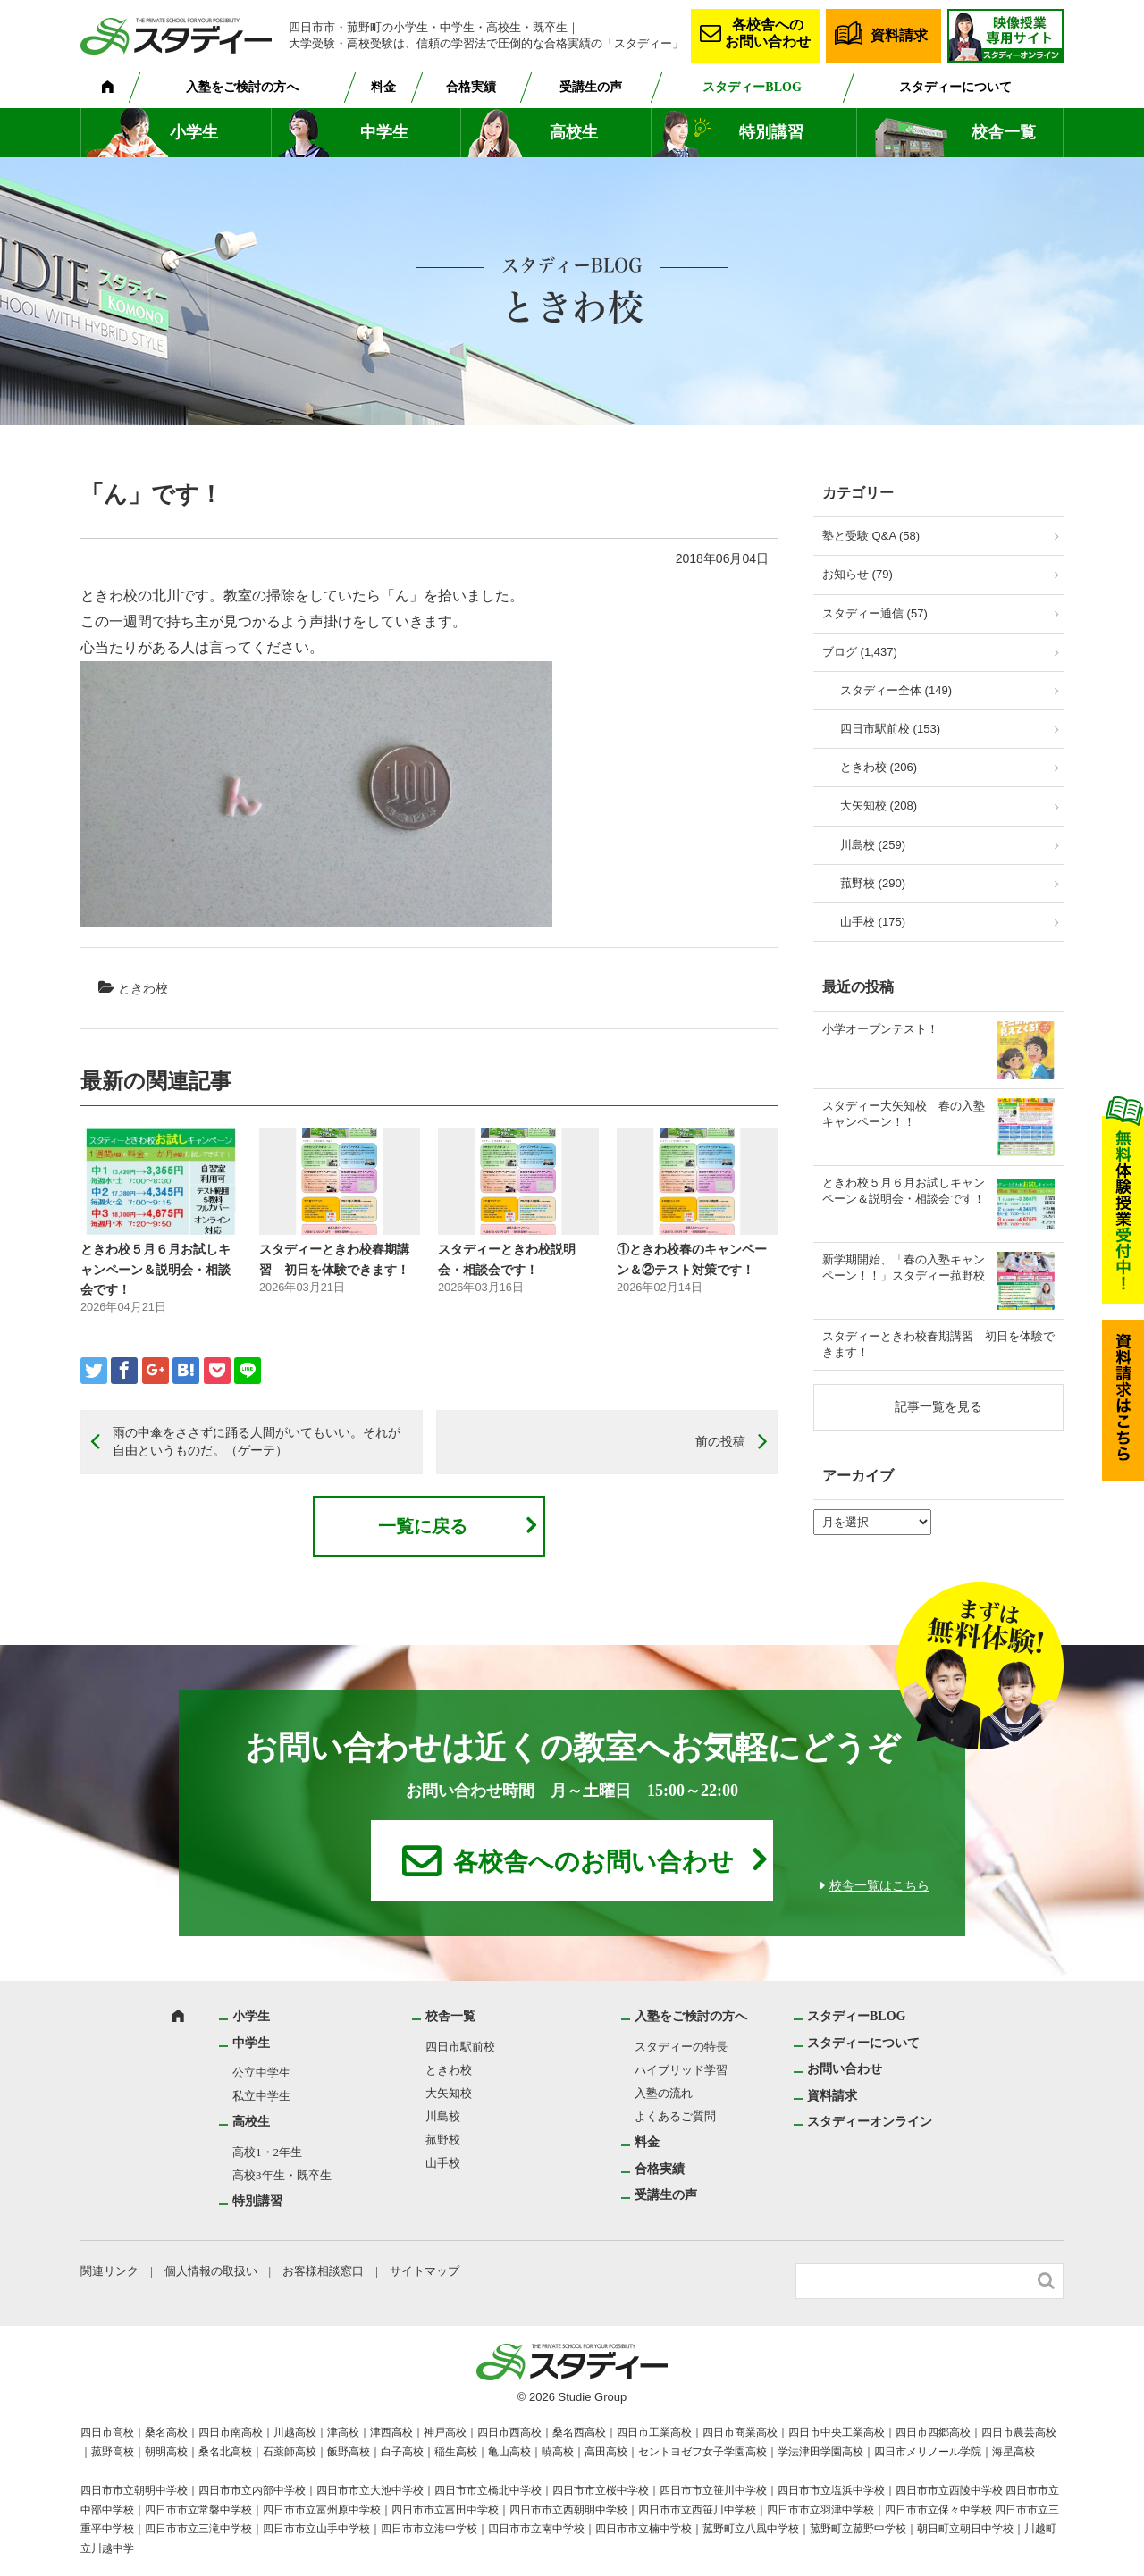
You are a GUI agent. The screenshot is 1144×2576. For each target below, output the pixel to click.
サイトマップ (424, 2271)
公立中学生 (261, 2072)
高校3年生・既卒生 (282, 2175)
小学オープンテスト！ (880, 1029)
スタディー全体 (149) (896, 690)
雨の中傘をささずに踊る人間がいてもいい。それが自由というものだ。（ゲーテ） (256, 1441)
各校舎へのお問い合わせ (768, 33)
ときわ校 (143, 988)
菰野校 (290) (872, 883)
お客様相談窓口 (323, 2271)
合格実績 (471, 87)
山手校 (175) (872, 921)
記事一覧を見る (938, 1406)
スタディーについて (955, 87)
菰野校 (442, 2139)
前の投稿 (720, 1441)
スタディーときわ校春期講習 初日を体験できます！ (938, 1344)
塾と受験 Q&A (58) (871, 535)
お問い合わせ (844, 2069)
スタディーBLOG (751, 87)
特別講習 (771, 132)
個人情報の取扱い (210, 2271)
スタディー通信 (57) (875, 613)
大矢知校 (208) (878, 805)
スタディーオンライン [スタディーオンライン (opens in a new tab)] (869, 2121)
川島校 (442, 2116)
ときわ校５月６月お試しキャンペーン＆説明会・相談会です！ (155, 1269)
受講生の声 (590, 87)
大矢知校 (448, 2093)
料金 (383, 87)
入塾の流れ (664, 2093)
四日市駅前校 (460, 2046)
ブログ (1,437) (859, 652)
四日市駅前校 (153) (890, 728)
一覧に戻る (422, 1526)
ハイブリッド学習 (681, 2070)
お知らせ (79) (857, 574)
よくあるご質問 (675, 2116)
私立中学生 (261, 2095)
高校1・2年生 (267, 2152)
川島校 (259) (872, 845)
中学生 (384, 132)
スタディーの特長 (681, 2046)
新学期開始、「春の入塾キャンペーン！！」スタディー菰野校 (903, 1267)
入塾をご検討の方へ (242, 87)
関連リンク (109, 2271)
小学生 (194, 132)
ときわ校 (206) (878, 767)
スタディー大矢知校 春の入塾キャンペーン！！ (903, 1114)
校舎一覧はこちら (879, 1885)
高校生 (574, 132)
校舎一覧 (1004, 132)
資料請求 (899, 35)
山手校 (442, 2162)
